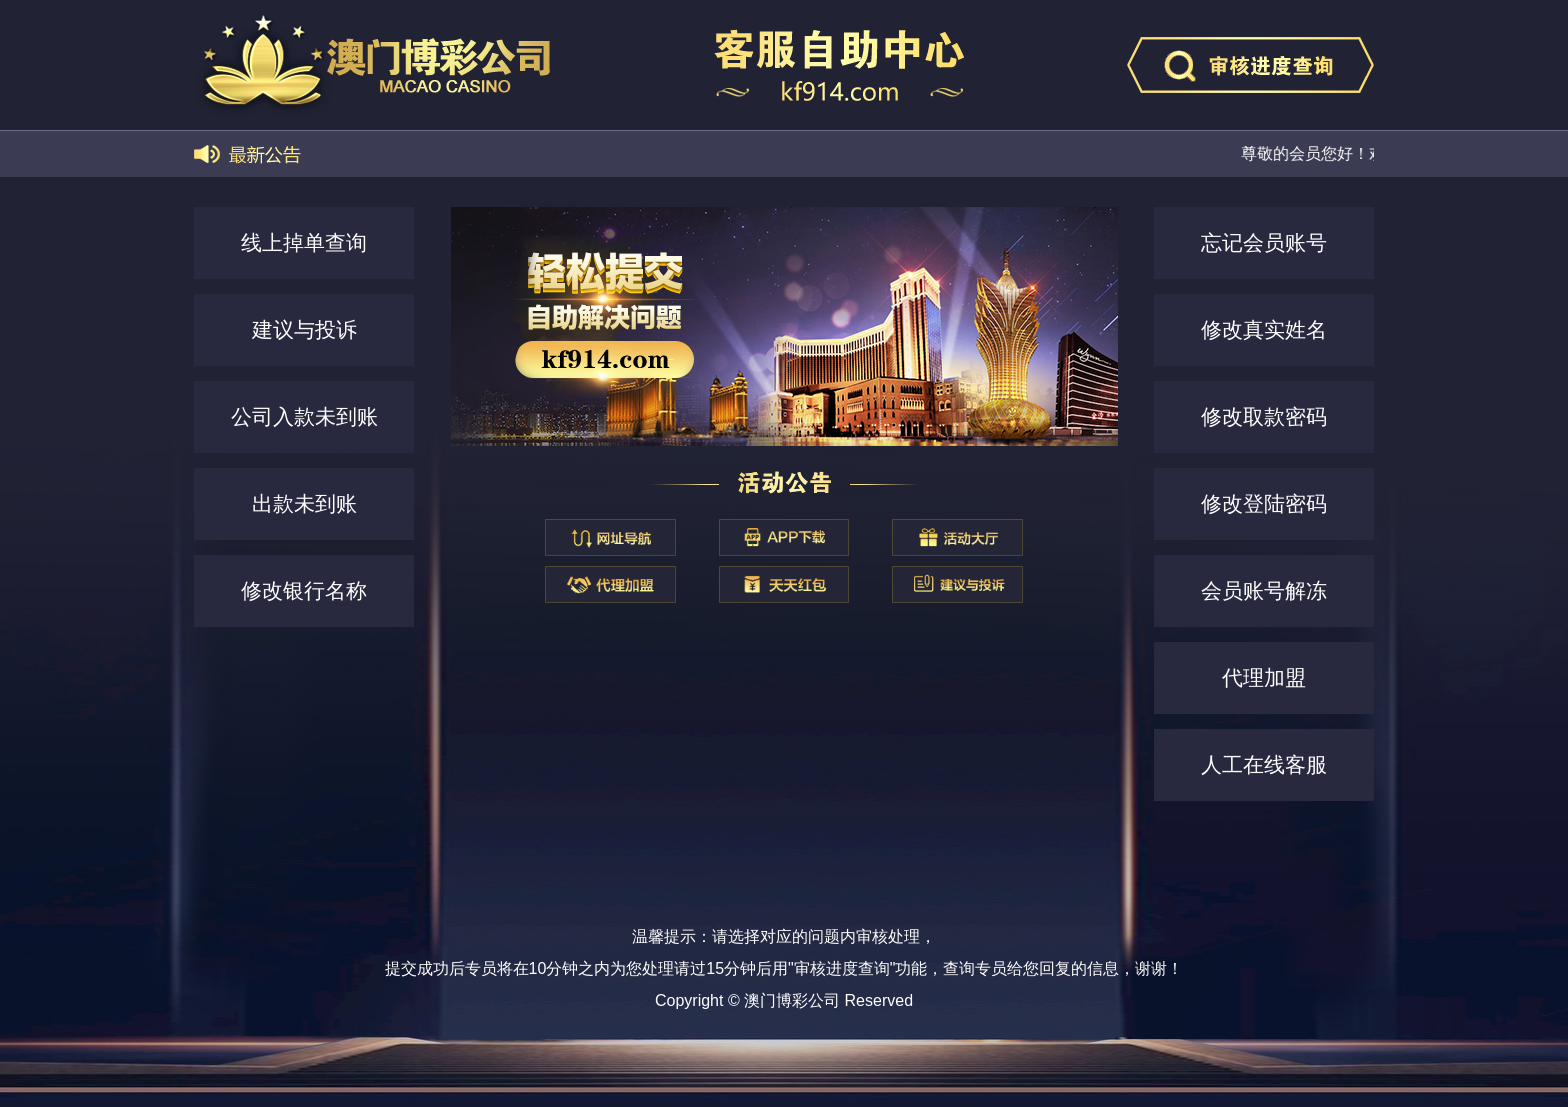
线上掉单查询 (304, 242)
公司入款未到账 (304, 416)
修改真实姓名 (1264, 329)
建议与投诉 (304, 329)
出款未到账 (304, 503)
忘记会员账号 (1264, 242)
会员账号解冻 (1264, 590)
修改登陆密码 (1264, 503)
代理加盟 (1264, 677)
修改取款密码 (1264, 416)
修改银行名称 (304, 590)
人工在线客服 (1264, 764)
